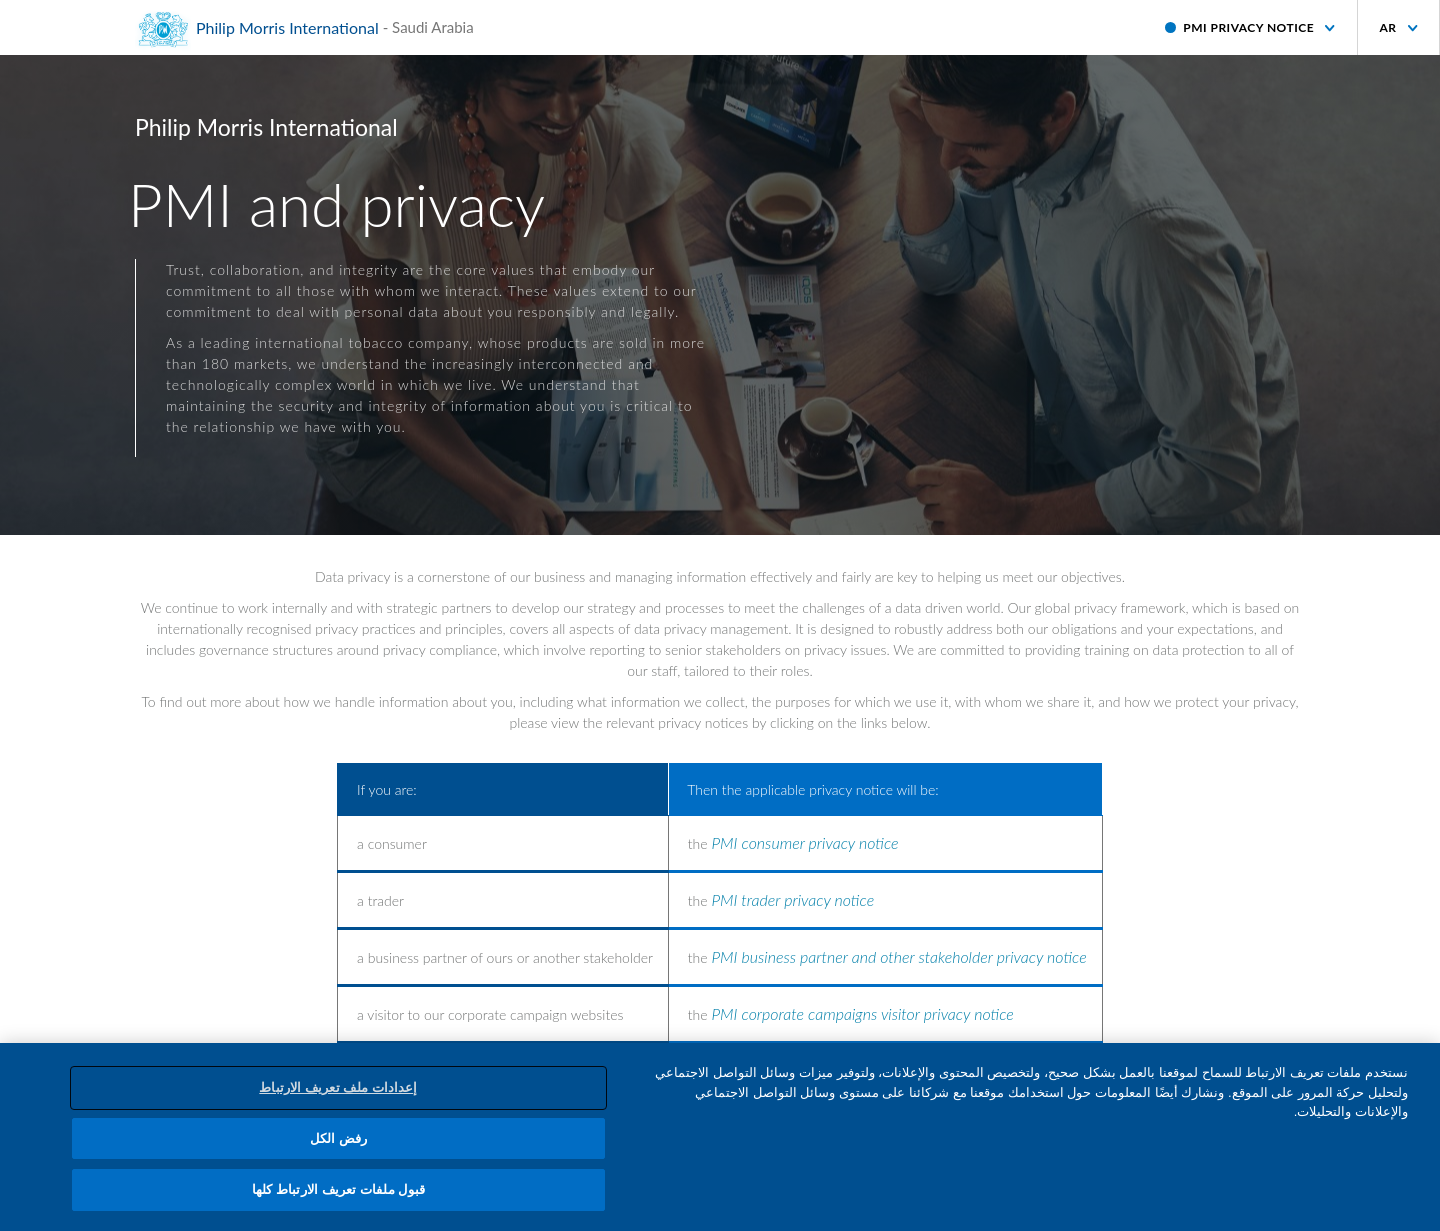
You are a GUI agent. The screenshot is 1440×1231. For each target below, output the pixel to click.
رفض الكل (339, 1138)
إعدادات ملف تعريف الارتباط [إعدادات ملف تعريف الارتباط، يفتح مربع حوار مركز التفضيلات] (338, 1087)
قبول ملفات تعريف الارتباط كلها (338, 1189)
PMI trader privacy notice (792, 899)
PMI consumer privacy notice (804, 842)
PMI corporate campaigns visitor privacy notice (862, 1013)
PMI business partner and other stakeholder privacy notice (898, 956)
